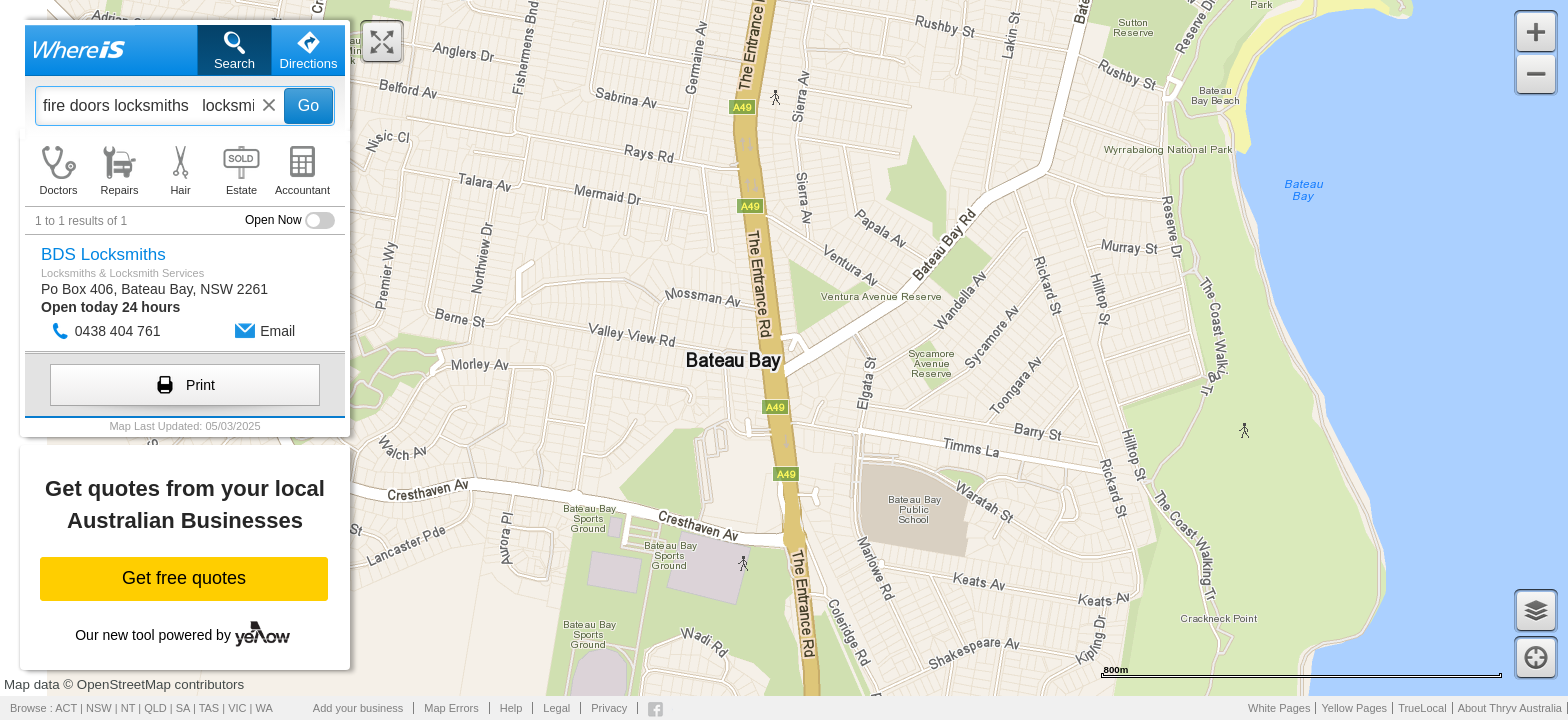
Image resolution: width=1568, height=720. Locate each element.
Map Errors (451, 708)
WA (264, 708)
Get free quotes (184, 578)
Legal (556, 708)
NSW (99, 708)
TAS (209, 708)
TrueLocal (1422, 708)
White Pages (1279, 708)
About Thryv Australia (1510, 708)
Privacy (609, 708)
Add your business (358, 708)
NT (128, 708)
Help (511, 708)
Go (308, 105)
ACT (66, 708)
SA (183, 708)
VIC (237, 708)
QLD (155, 708)
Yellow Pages (1354, 708)
